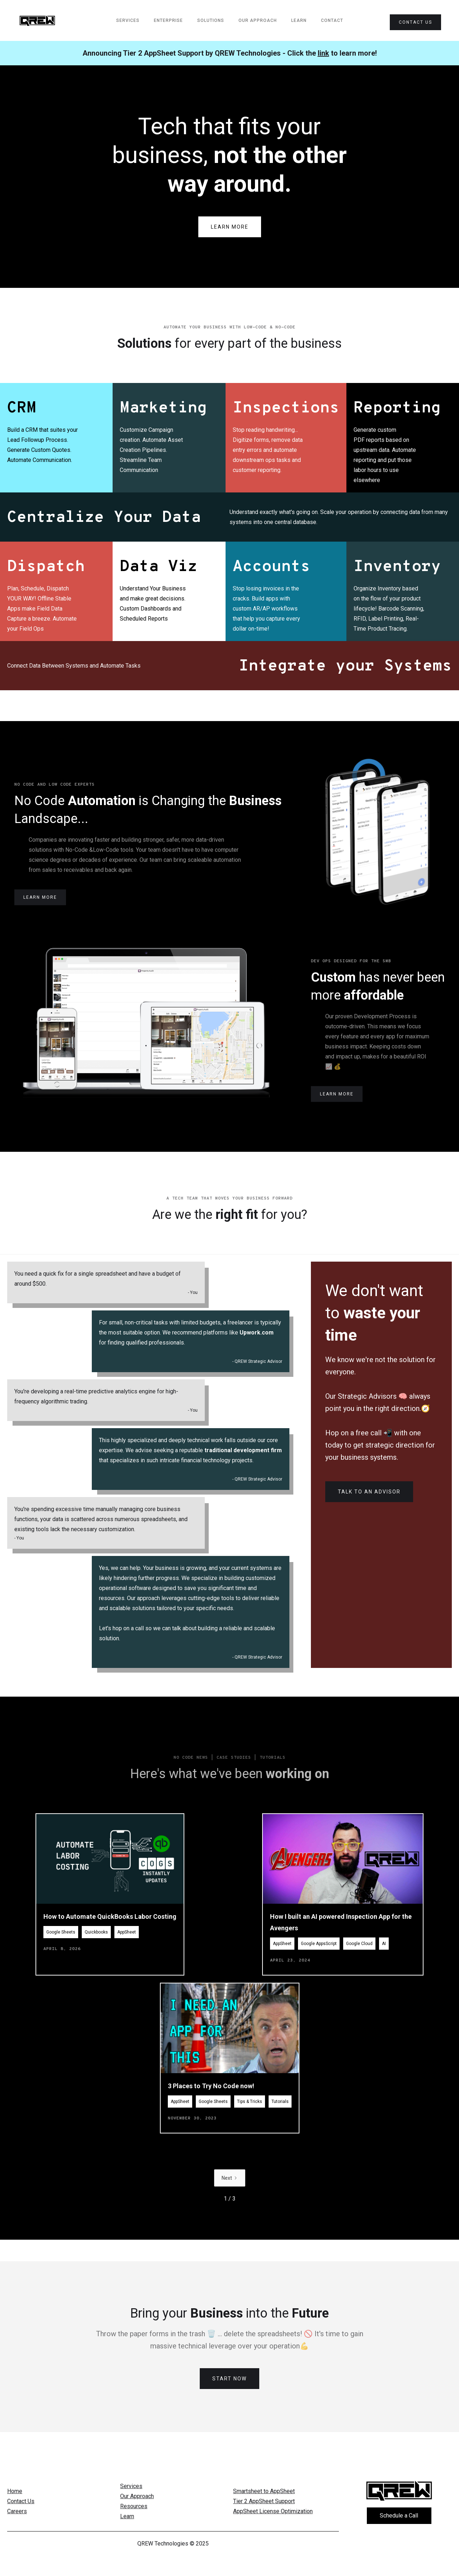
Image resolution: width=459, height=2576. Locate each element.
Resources (133, 2506)
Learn (299, 20)
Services (131, 2486)
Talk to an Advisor (369, 1492)
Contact (332, 20)
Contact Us (20, 2501)
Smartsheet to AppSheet (264, 2491)
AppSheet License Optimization (273, 2511)
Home (14, 2491)
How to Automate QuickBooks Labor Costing (109, 1944)
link (323, 53)
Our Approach (257, 20)
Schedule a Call (399, 2515)
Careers (17, 2511)
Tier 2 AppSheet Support (264, 2501)
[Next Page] (229, 2205)
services (127, 20)
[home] (37, 20)
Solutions (210, 20)
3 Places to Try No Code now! (211, 2113)
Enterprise (168, 20)
